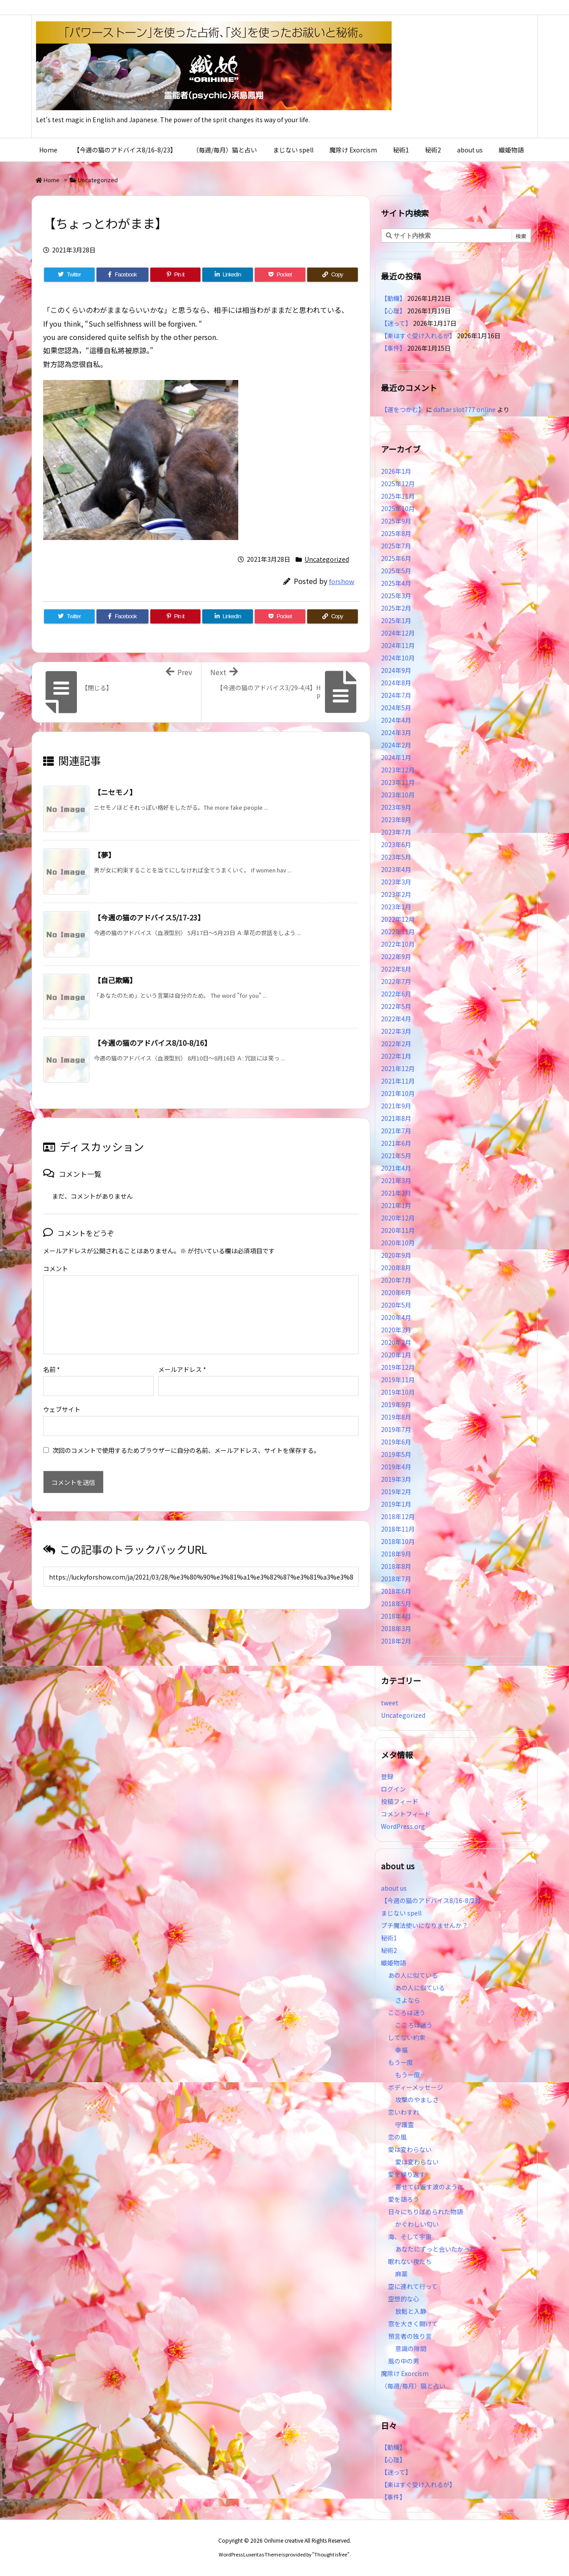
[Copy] (332, 275)
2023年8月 (396, 819)
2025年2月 (396, 608)
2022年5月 (396, 1006)
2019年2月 (396, 1491)
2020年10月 (398, 1242)
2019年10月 (398, 1392)
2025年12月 (398, 483)
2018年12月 (398, 1516)
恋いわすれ (403, 2112)
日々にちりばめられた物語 (425, 2211)
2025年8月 (396, 533)
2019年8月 (396, 1416)
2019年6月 (396, 1441)
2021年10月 (398, 1093)
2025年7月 (396, 545)
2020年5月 (396, 1304)
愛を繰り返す (406, 2174)
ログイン (393, 1788)
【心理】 (393, 310)
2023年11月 (398, 782)
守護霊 (404, 2124)
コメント (55, 1268)
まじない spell (401, 1912)
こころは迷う (406, 2012)
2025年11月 (398, 496)
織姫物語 (393, 1962)
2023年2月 (396, 894)
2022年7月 (396, 981)
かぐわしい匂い (417, 2224)
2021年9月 (396, 1105)
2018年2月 (396, 1640)
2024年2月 (396, 744)
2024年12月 (398, 632)
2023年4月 (396, 869)
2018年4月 (396, 1616)
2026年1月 (396, 471)
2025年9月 (396, 520)
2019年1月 (396, 1504)
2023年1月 (396, 906)
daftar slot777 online (464, 409)
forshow (341, 581)
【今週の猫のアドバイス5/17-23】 (149, 917)
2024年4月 (396, 720)
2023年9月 (396, 807)
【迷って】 (396, 323)
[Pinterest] (175, 275)
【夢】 (104, 854)
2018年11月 (398, 1528)
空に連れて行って (412, 2286)
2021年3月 (396, 1180)
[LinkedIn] (227, 275)
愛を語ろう (403, 2199)
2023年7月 (396, 832)
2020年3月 (396, 1329)
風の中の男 (403, 2360)
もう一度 (400, 2062)
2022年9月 (396, 956)
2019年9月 (396, 1404)
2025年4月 (396, 583)
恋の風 (397, 2136)
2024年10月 (398, 657)
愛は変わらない (410, 2149)
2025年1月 (396, 620)
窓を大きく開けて (413, 2323)
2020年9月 (396, 1255)
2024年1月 (396, 757)
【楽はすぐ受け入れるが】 (418, 335)
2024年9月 (396, 670)
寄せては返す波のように (429, 2186)
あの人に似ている (413, 1975)
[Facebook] (122, 275)
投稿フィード (399, 1801)
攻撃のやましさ (420, 2099)
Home (52, 180)
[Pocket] (280, 275)
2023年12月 (398, 769)
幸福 (401, 2049)
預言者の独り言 (410, 2336)
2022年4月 (396, 1018)
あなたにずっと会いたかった (435, 2248)
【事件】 (393, 348)
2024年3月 (396, 732)
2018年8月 (396, 1566)
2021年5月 (396, 1155)
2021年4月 (396, 1168)
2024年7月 (396, 695)
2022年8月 (396, 968)
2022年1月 (396, 1056)
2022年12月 (398, 919)
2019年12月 (398, 1367)
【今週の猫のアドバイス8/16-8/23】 (432, 1900)
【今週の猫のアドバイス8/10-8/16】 (152, 1042)
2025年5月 (396, 570)
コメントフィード (406, 1813)
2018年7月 (396, 1578)
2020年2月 (396, 1342)
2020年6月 (396, 1292)
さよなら (407, 2000)
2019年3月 (396, 1479)
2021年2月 (396, 1192)
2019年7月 (396, 1429)
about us (394, 1888)
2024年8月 (396, 682)
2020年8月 (396, 1267)
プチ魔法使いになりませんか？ (424, 1925)
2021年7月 (396, 1130)
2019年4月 (396, 1466)
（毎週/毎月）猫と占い (413, 2385)
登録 (387, 1776)
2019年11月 (398, 1379)
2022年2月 (396, 1043)
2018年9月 (396, 1553)
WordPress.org (403, 1826)
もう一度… (410, 2074)
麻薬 (401, 2273)
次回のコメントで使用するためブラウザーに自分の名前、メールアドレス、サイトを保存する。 (186, 1436)
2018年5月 (396, 1603)
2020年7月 (396, 1280)
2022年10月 (398, 944)
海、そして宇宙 (410, 2236)
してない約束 (406, 2037)
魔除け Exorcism (405, 2373)
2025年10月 (398, 508)
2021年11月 (398, 1080)
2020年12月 (398, 1217)
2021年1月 (396, 1205)
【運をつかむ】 (403, 409)
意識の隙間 (410, 2348)
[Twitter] (69, 275)
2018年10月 (398, 1541)
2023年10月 (398, 794)
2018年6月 (396, 1591)
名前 (51, 1355)
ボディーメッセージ (415, 2087)
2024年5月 (396, 707)
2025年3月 (396, 595)
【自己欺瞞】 (115, 980)
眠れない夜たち (410, 2261)
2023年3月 (396, 881)
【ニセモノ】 (115, 792)
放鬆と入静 (410, 2311)
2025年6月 (396, 558)
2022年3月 (396, 1031)
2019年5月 (396, 1454)
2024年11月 (398, 645)
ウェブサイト (61, 1395)
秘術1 (389, 1937)
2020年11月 (398, 1230)
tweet (389, 1702)
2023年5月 (396, 856)
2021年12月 (398, 1068)
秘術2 (389, 1950)
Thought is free (330, 2554)
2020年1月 (396, 1354)
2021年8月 (396, 1118)
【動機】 (393, 298)
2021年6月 (396, 1143)
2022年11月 (398, 931)
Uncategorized (98, 180)
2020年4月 (396, 1317)
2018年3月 (396, 1628)
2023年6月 (396, 844)
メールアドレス (182, 1355)
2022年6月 (396, 993)
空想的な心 (403, 2298)
